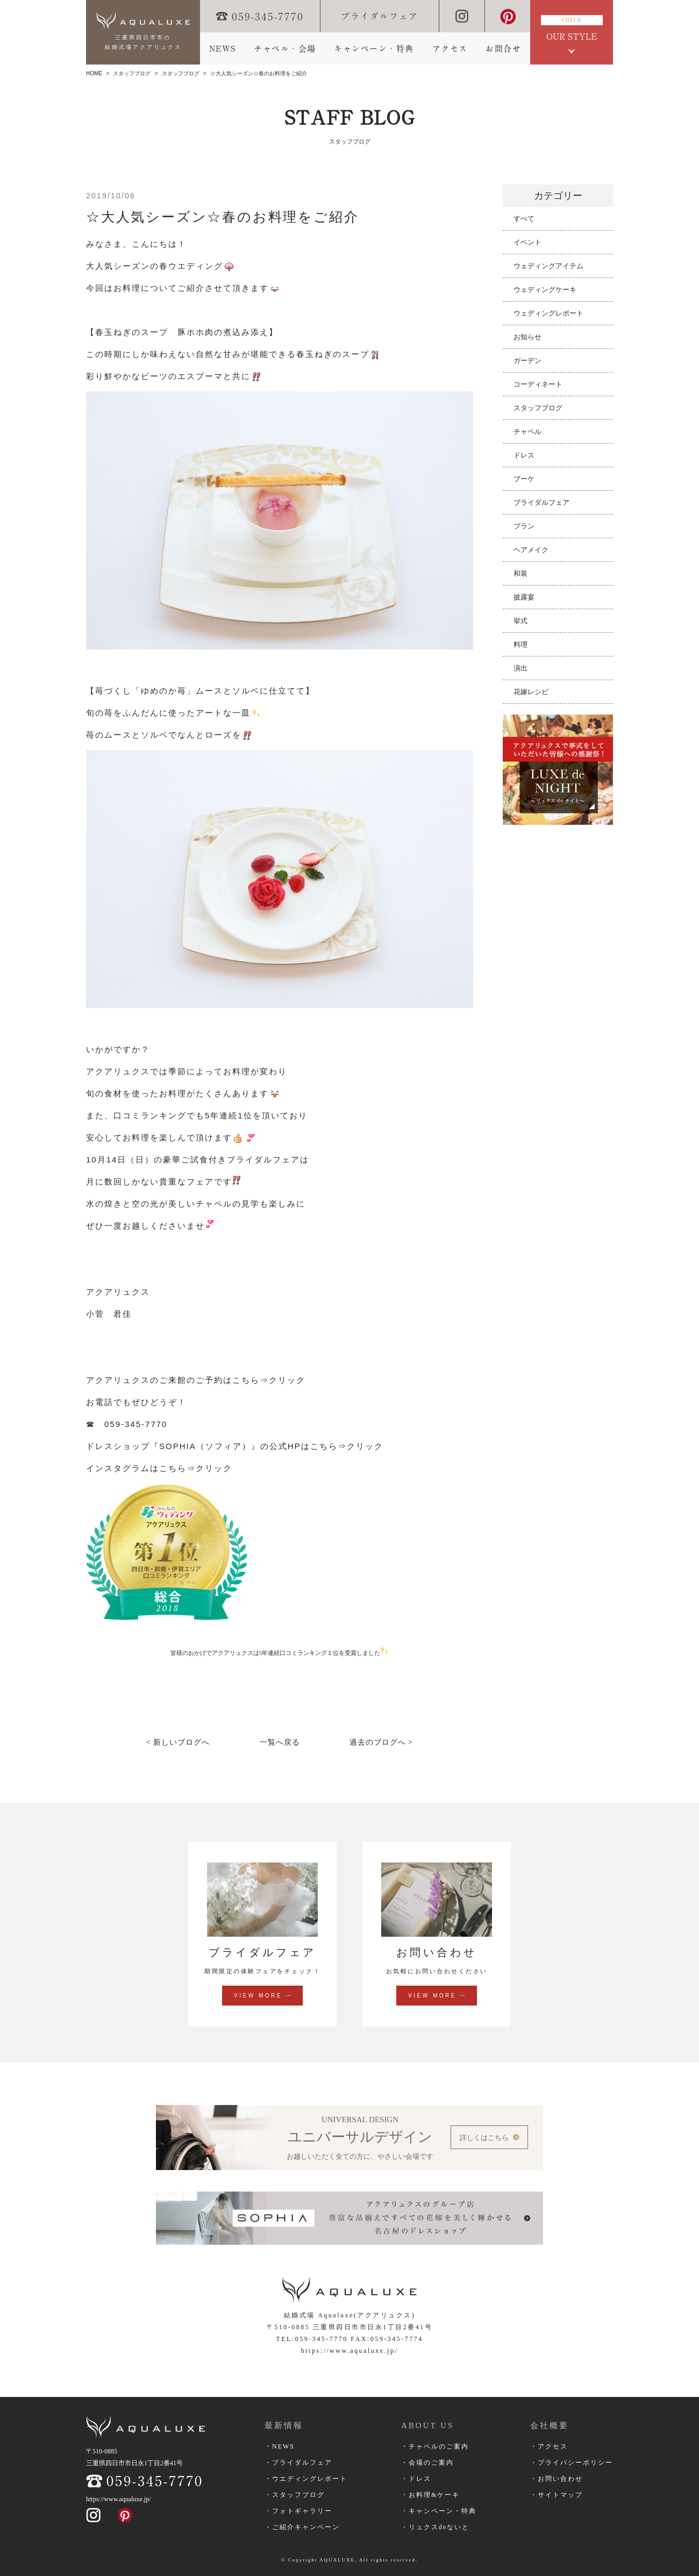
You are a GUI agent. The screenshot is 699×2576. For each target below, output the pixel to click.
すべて (523, 219)
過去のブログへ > (381, 1742)
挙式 (520, 621)
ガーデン (527, 360)
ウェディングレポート (548, 313)
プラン (523, 526)
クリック (289, 1380)
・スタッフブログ (295, 2495)
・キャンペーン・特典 (438, 2511)
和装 (520, 573)
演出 (520, 668)
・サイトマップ (556, 2495)
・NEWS (280, 2446)
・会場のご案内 (427, 2462)
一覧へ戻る (280, 1742)
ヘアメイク (530, 550)
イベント (527, 242)
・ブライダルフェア (298, 2462)
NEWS (222, 49)
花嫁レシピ (530, 692)
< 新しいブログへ (178, 1742)
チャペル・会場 (285, 49)
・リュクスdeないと (435, 2527)
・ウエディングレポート (306, 2478)
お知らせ (527, 337)
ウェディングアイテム (548, 266)
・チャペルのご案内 (435, 2446)
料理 (520, 644)
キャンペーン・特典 (374, 49)
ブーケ (523, 479)
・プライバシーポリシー (571, 2462)
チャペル (527, 431)
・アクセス (549, 2446)
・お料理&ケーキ (430, 2495)
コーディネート (537, 384)
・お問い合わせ (556, 2478)
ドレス (523, 455)
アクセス (450, 49)
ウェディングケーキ (544, 290)
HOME (94, 73)
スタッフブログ (132, 73)
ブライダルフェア (379, 16)
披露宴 (523, 597)
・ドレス (416, 2478)
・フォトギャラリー (298, 2511)
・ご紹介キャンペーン (302, 2527)
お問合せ (503, 49)
